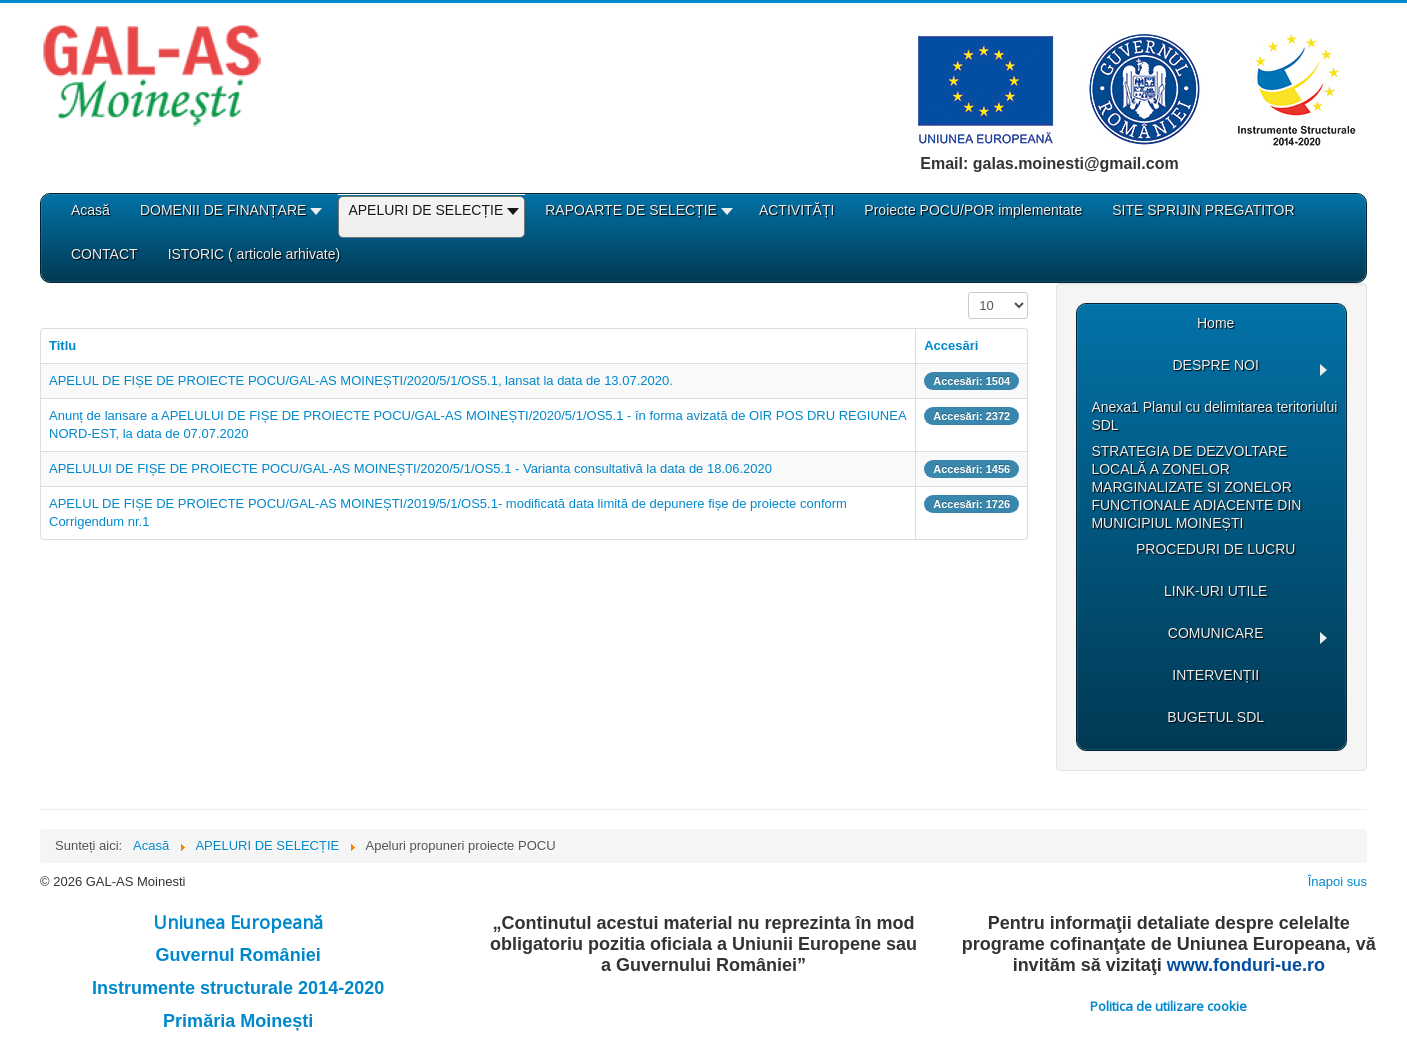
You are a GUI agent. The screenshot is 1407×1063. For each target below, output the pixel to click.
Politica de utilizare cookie (1168, 1006)
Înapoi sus (1337, 881)
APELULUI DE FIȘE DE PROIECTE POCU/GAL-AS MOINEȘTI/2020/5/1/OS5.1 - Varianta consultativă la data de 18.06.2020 (410, 468)
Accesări (951, 345)
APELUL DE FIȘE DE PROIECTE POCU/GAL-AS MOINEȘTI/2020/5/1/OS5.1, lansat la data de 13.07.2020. (361, 380)
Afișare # (968, 292)
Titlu (62, 345)
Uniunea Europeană (238, 922)
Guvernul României (238, 955)
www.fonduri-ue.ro (1246, 965)
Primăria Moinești (238, 1021)
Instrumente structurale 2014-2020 (238, 988)
